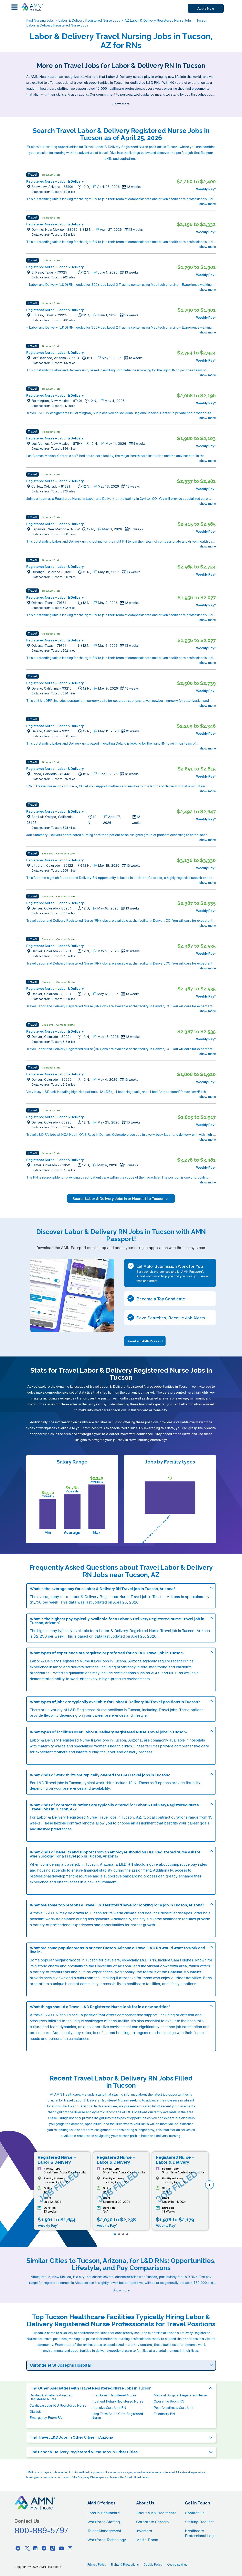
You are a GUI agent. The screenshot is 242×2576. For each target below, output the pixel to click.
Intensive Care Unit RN (109, 2407)
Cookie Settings (177, 2564)
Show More (121, 104)
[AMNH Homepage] (32, 7)
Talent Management (104, 2531)
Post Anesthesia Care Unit (173, 2407)
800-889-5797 (41, 2530)
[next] (209, 2184)
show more (207, 203)
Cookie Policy (153, 2564)
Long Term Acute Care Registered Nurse (117, 2415)
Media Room (147, 2540)
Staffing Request (199, 2522)
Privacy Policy (96, 2564)
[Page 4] (127, 2234)
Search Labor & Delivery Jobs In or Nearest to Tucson (120, 1198)
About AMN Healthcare (156, 2513)
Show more (121, 2290)
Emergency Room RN (46, 2417)
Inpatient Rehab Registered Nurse (117, 2401)
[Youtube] (61, 2548)
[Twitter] (26, 2548)
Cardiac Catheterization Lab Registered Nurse (51, 2397)
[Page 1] (115, 2234)
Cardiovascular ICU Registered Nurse (58, 2405)
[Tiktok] (52, 2548)
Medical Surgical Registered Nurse (180, 2395)
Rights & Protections (125, 2564)
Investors (144, 2531)
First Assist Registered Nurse (114, 2395)
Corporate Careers (152, 2522)
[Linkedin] (35, 2548)
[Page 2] (119, 2234)
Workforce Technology (106, 2540)
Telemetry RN (164, 2413)
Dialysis (35, 2411)
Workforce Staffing (103, 2522)
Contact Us (194, 2513)
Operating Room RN (169, 2401)
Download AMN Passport (145, 1341)
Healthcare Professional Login (201, 2533)
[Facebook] (17, 2548)
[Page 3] (123, 2234)
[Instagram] (70, 2548)
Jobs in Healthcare (103, 2513)
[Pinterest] (44, 2548)
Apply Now (205, 8)
